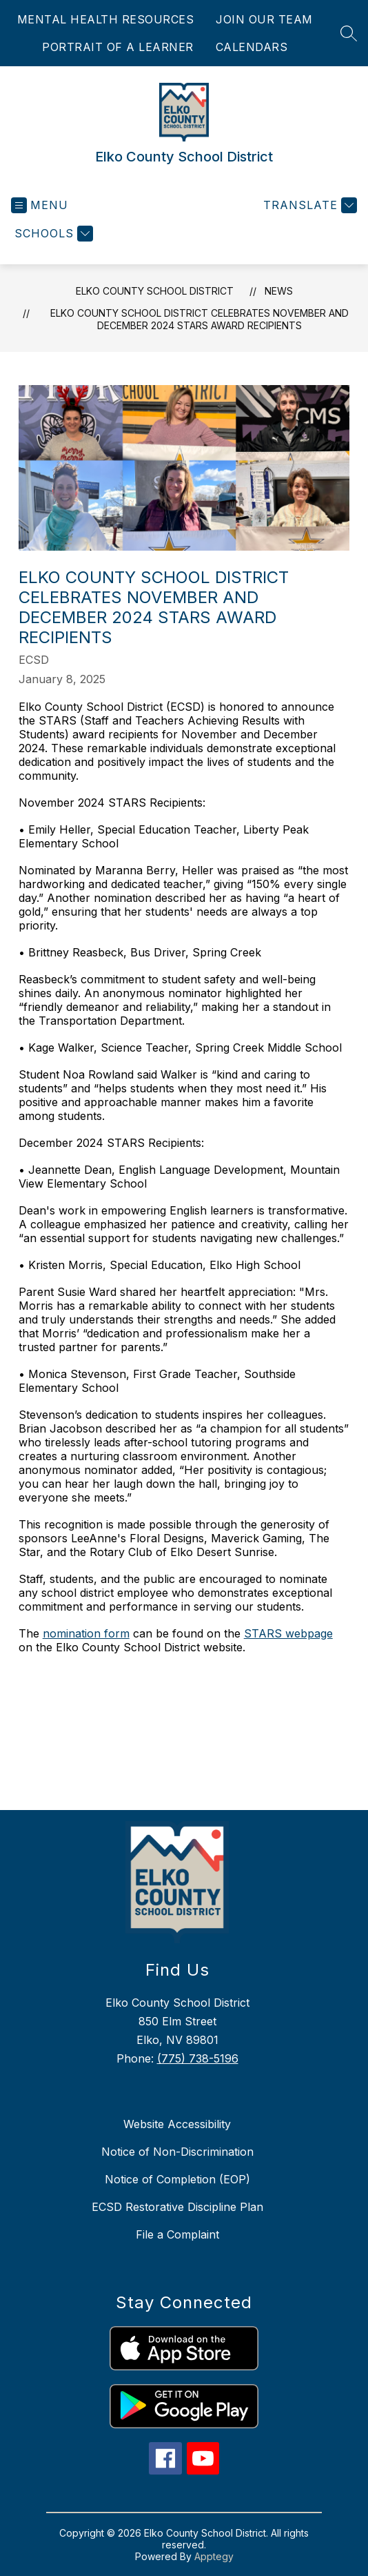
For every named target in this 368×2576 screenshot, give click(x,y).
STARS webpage (288, 1633)
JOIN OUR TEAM (264, 19)
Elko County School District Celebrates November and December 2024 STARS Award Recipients (199, 319)
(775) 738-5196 (197, 2058)
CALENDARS (252, 47)
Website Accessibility (177, 2124)
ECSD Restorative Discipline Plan (177, 2207)
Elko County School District (155, 291)
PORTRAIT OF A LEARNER (118, 47)
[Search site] (348, 33)
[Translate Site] (308, 205)
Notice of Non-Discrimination (177, 2152)
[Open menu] (39, 205)
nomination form (86, 1633)
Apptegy (214, 2556)
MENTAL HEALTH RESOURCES (105, 19)
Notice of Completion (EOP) (177, 2179)
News (279, 291)
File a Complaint (177, 2234)
